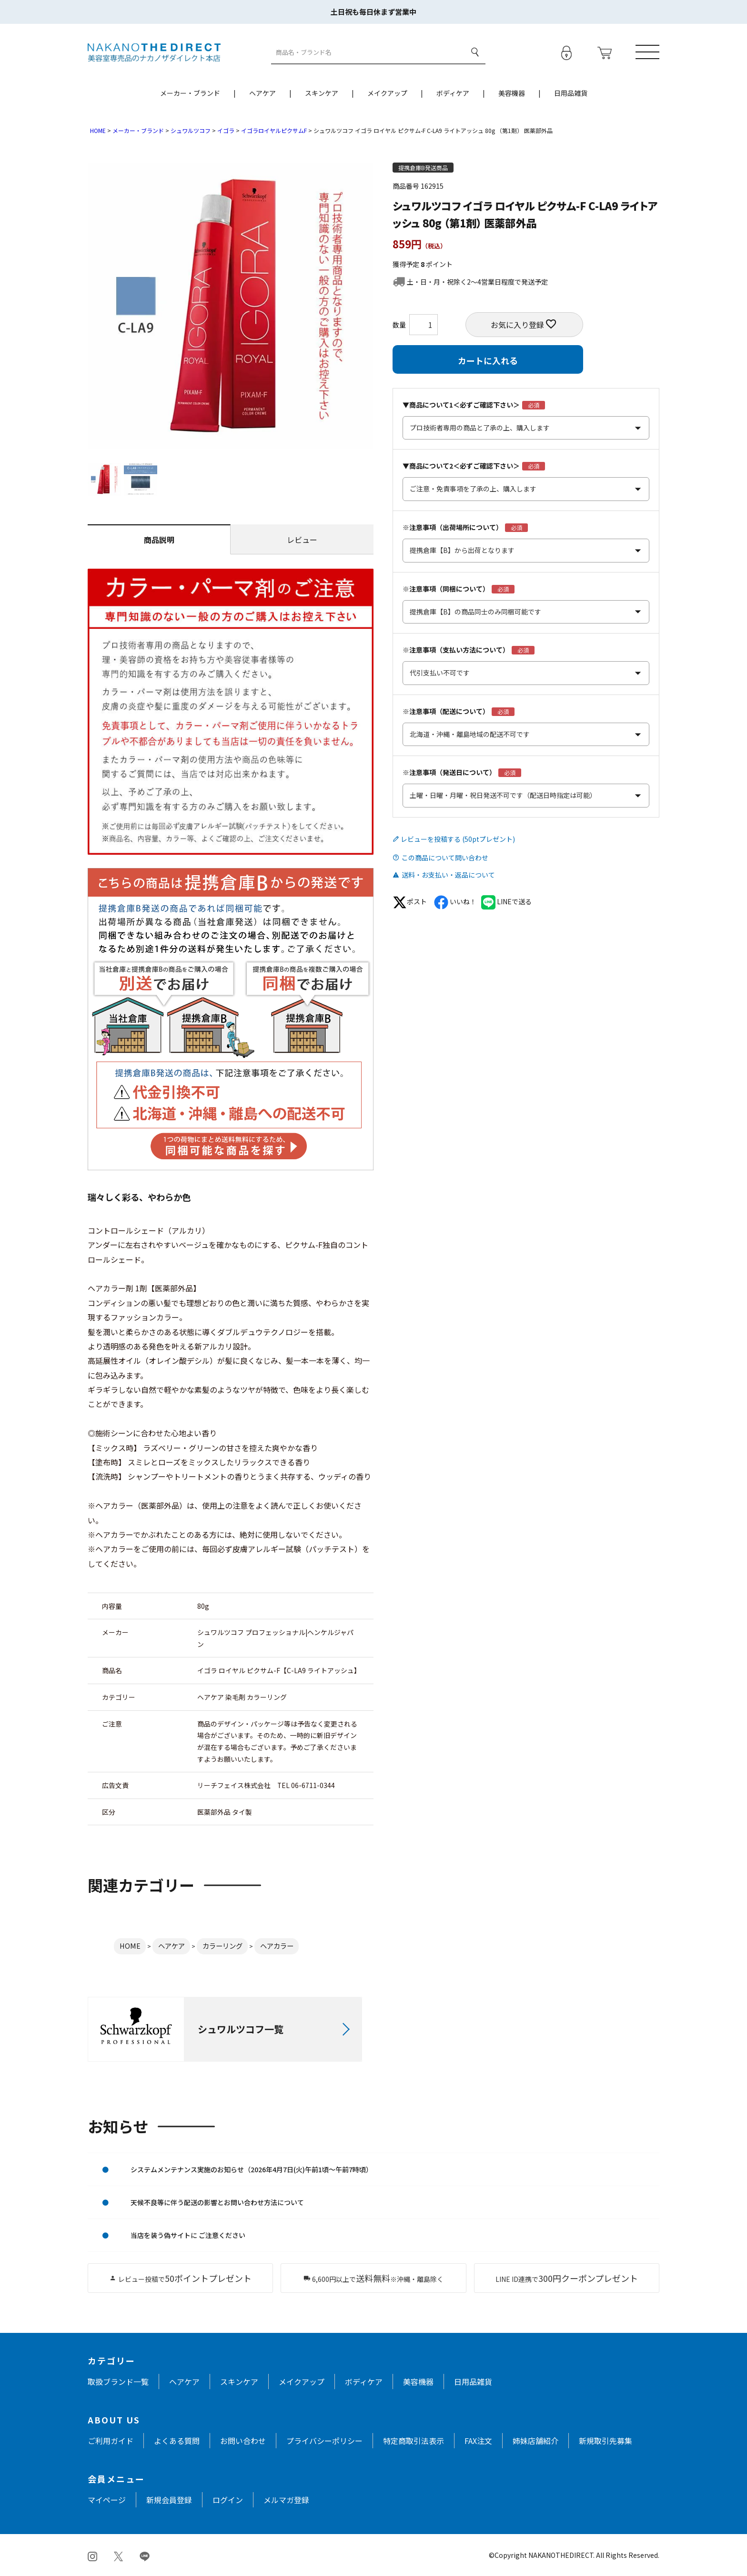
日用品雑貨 (570, 93)
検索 (475, 52)
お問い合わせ (243, 2440)
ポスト (410, 901)
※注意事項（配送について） (446, 711)
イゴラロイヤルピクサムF (274, 130)
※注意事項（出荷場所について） (453, 527)
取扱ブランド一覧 (118, 2381)
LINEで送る (506, 901)
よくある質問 (177, 2440)
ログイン (227, 2499)
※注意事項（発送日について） (449, 772)
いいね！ (455, 901)
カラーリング (222, 1946)
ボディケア (452, 93)
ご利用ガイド (110, 2440)
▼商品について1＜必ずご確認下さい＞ (461, 404)
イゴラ (225, 130)
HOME (98, 130)
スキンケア (321, 93)
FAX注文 (478, 2440)
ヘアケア (262, 93)
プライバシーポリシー (324, 2440)
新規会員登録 (169, 2499)
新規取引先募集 (605, 2440)
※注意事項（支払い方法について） (456, 649)
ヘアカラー (276, 1946)
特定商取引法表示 (413, 2440)
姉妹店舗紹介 (535, 2440)
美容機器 (511, 93)
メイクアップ (387, 93)
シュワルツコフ (191, 130)
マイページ (107, 2499)
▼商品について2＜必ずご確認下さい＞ (461, 465)
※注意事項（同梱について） (446, 588)
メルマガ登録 (286, 2499)
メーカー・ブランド (190, 93)
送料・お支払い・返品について (448, 874)
